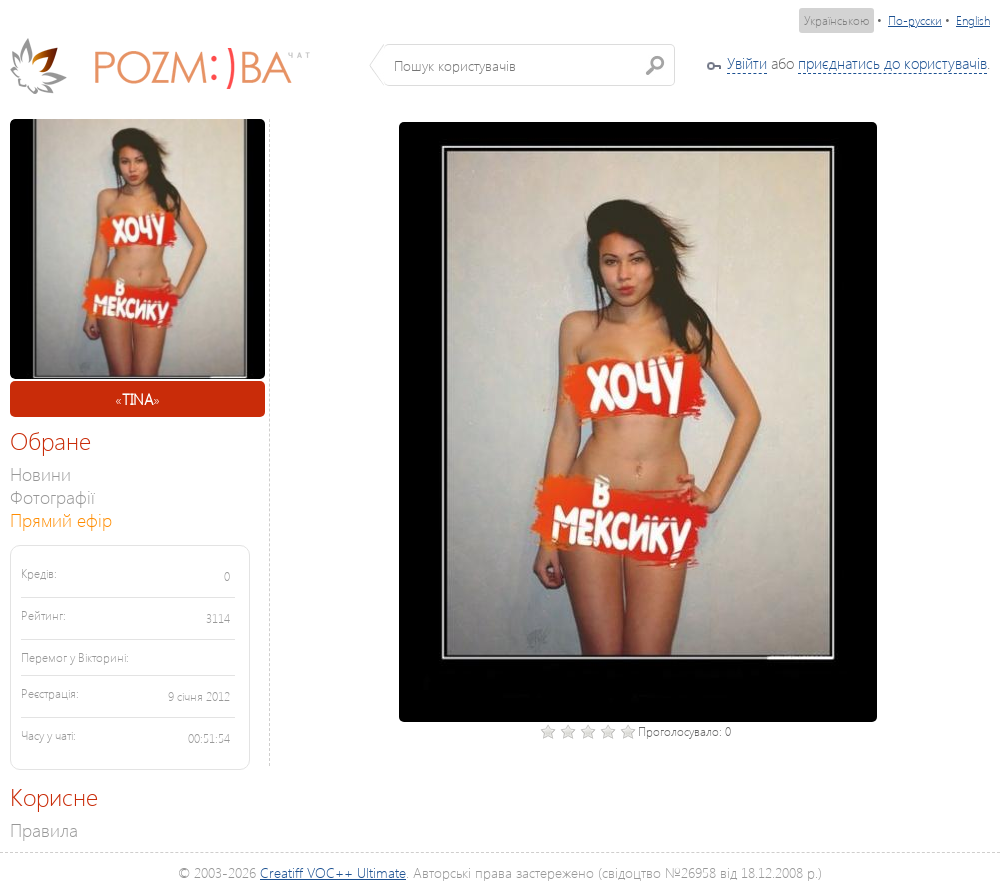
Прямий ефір (61, 519)
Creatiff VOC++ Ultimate (333, 872)
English (973, 20)
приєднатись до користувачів (892, 63)
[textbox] (529, 65)
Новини (40, 473)
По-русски (915, 20)
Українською (836, 20)
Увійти (747, 63)
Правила (44, 829)
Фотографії (52, 496)
